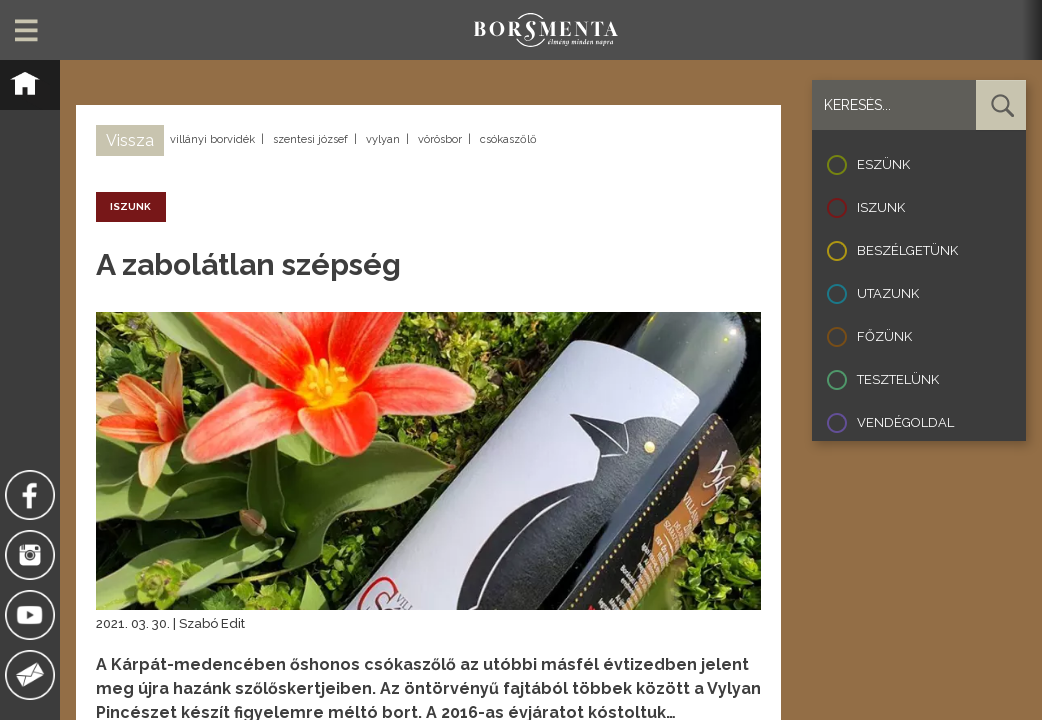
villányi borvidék (212, 139)
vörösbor (440, 139)
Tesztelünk (898, 379)
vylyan (383, 139)
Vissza (130, 140)
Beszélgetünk (907, 250)
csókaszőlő (508, 139)
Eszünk (883, 164)
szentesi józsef (310, 139)
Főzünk (884, 336)
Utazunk (888, 293)
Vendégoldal (905, 422)
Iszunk (881, 207)
